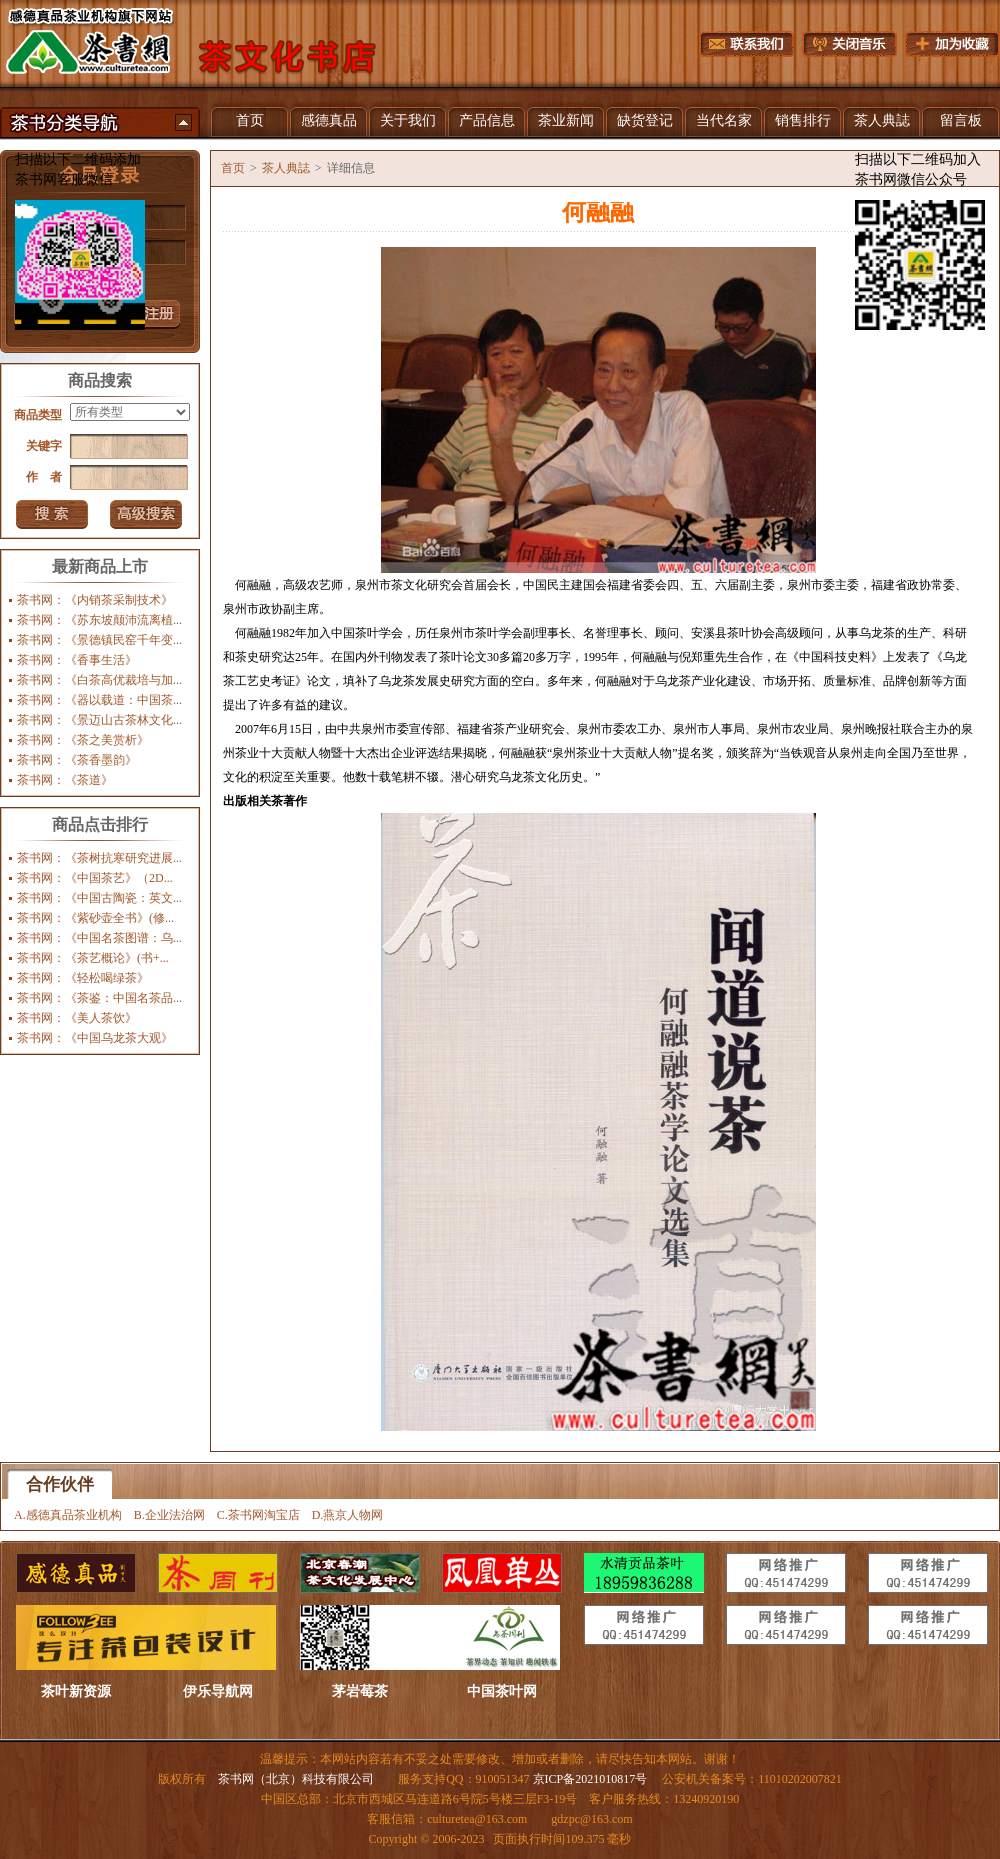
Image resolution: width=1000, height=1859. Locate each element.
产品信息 (487, 120)
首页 (250, 120)
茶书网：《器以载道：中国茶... (99, 700)
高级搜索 (146, 514)
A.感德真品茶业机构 (68, 1515)
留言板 (961, 120)
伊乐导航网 (218, 1691)
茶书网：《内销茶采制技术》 (95, 600)
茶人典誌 (882, 120)
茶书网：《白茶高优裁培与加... (99, 680)
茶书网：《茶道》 (65, 780)
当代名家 (724, 120)
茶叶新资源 (76, 1691)
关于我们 (408, 120)
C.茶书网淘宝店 (258, 1515)
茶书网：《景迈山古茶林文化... (99, 720)
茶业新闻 (566, 120)
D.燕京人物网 (348, 1515)
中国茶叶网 (502, 1691)
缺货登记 (645, 120)
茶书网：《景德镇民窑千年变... (99, 640)
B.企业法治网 (169, 1515)
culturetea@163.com (477, 1819)
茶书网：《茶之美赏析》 (83, 740)
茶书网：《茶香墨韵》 (77, 760)
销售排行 (803, 120)
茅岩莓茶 (360, 1691)
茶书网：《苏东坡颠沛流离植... (99, 620)
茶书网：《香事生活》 (77, 660)
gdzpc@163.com (591, 1819)
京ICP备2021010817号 (590, 1779)
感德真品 (329, 120)
